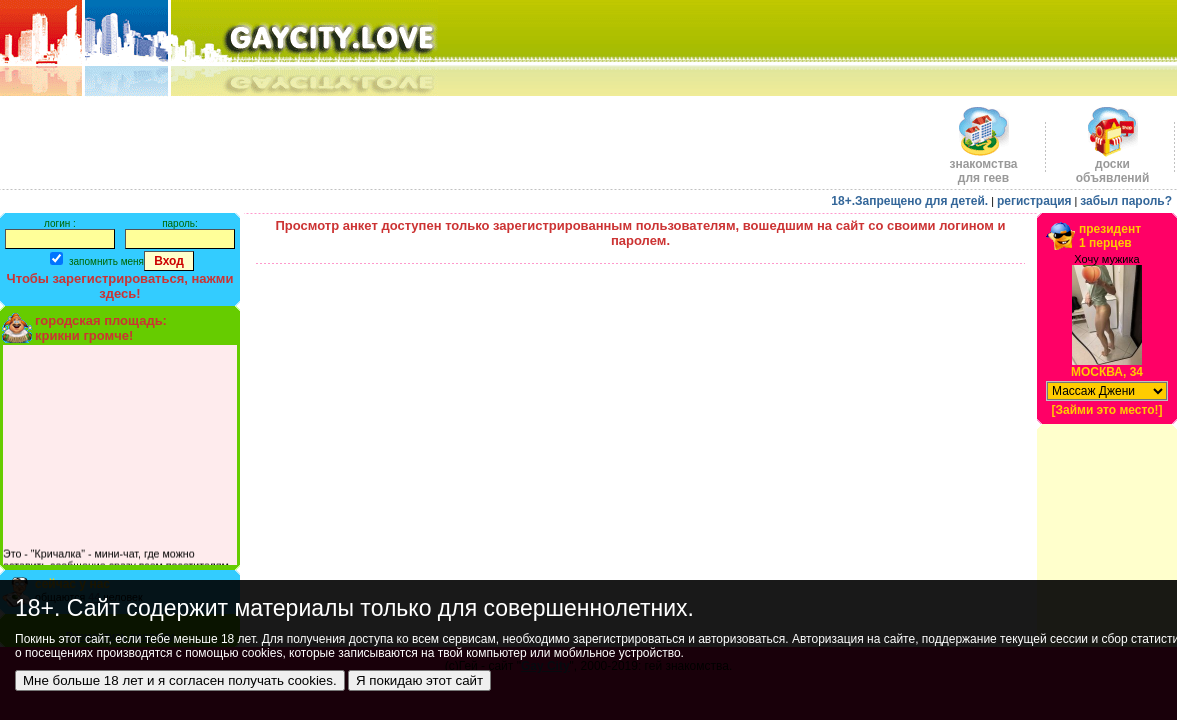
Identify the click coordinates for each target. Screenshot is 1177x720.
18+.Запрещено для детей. (909, 201)
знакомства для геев (983, 165)
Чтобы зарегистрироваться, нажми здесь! (120, 286)
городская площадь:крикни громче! (101, 328)
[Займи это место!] (1106, 410)
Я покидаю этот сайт (419, 680)
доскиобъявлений (1113, 165)
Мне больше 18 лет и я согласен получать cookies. (180, 680)
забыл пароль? (1126, 201)
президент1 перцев (1110, 236)
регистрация (1034, 201)
